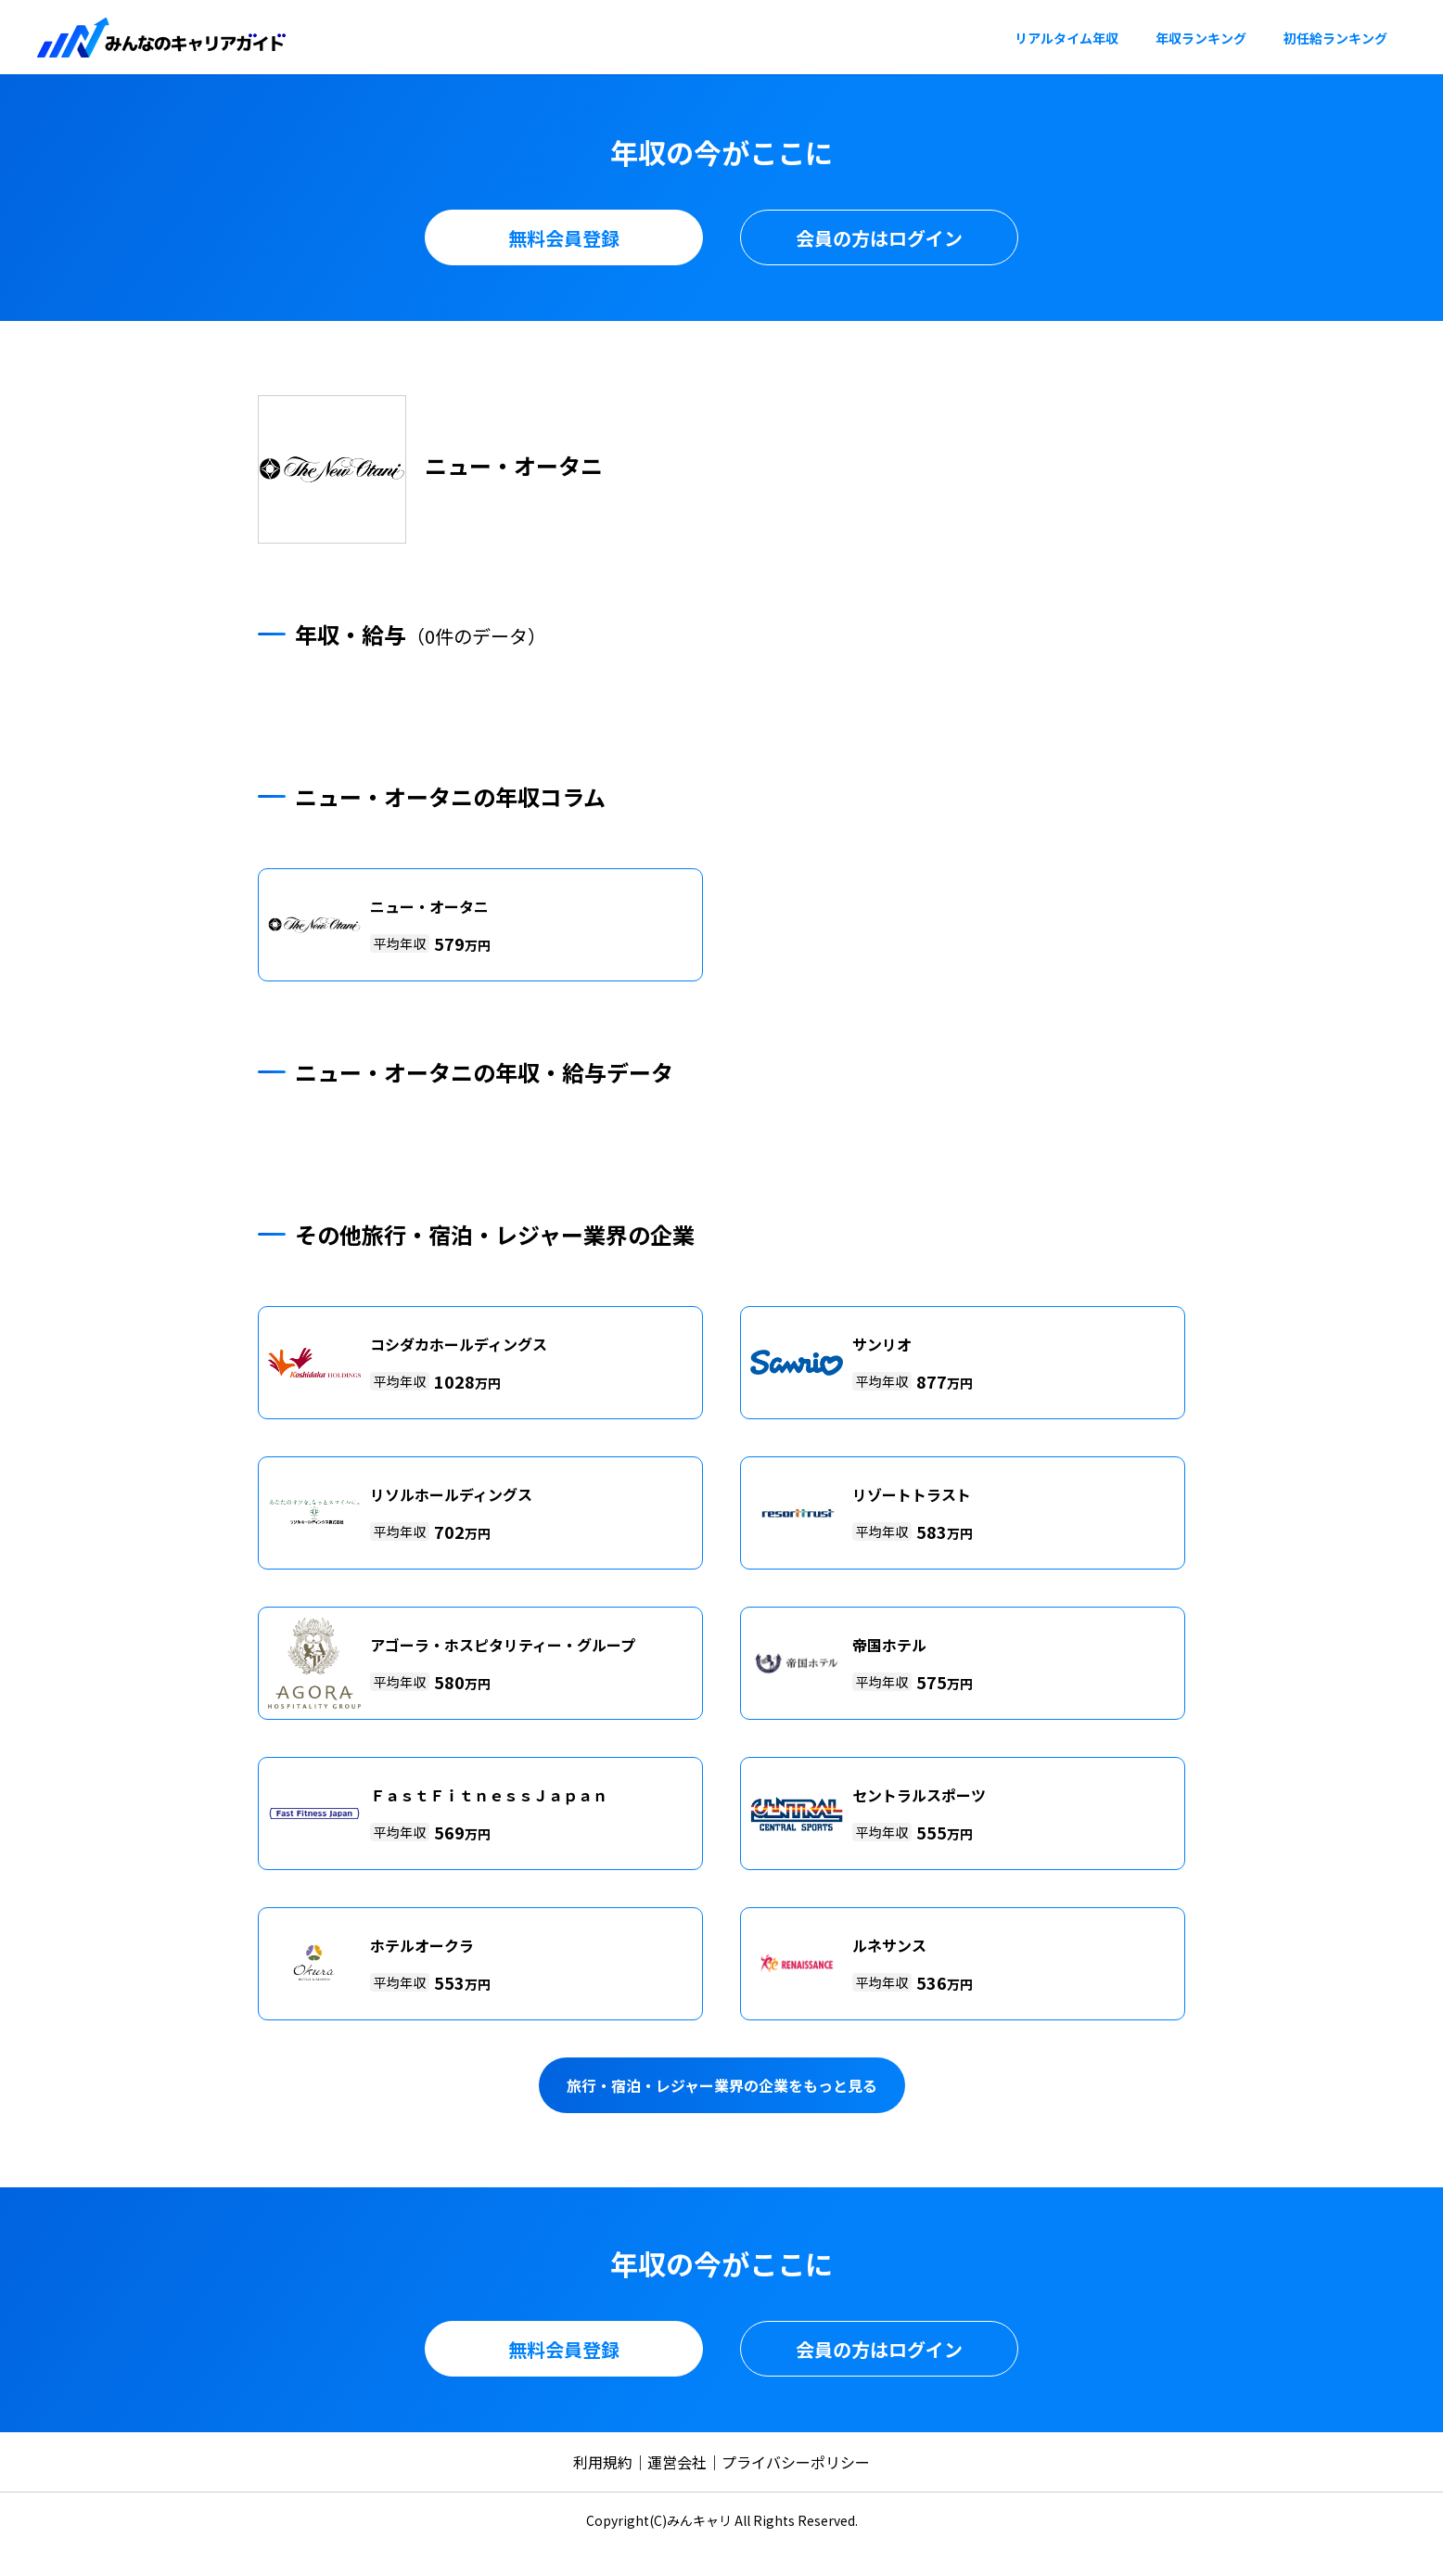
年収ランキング (1201, 38)
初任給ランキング (1335, 38)
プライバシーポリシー (796, 2462)
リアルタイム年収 (1066, 38)
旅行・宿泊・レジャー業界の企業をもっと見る (722, 2085)
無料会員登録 (563, 237)
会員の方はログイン (879, 237)
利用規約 (602, 2462)
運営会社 (677, 2462)
